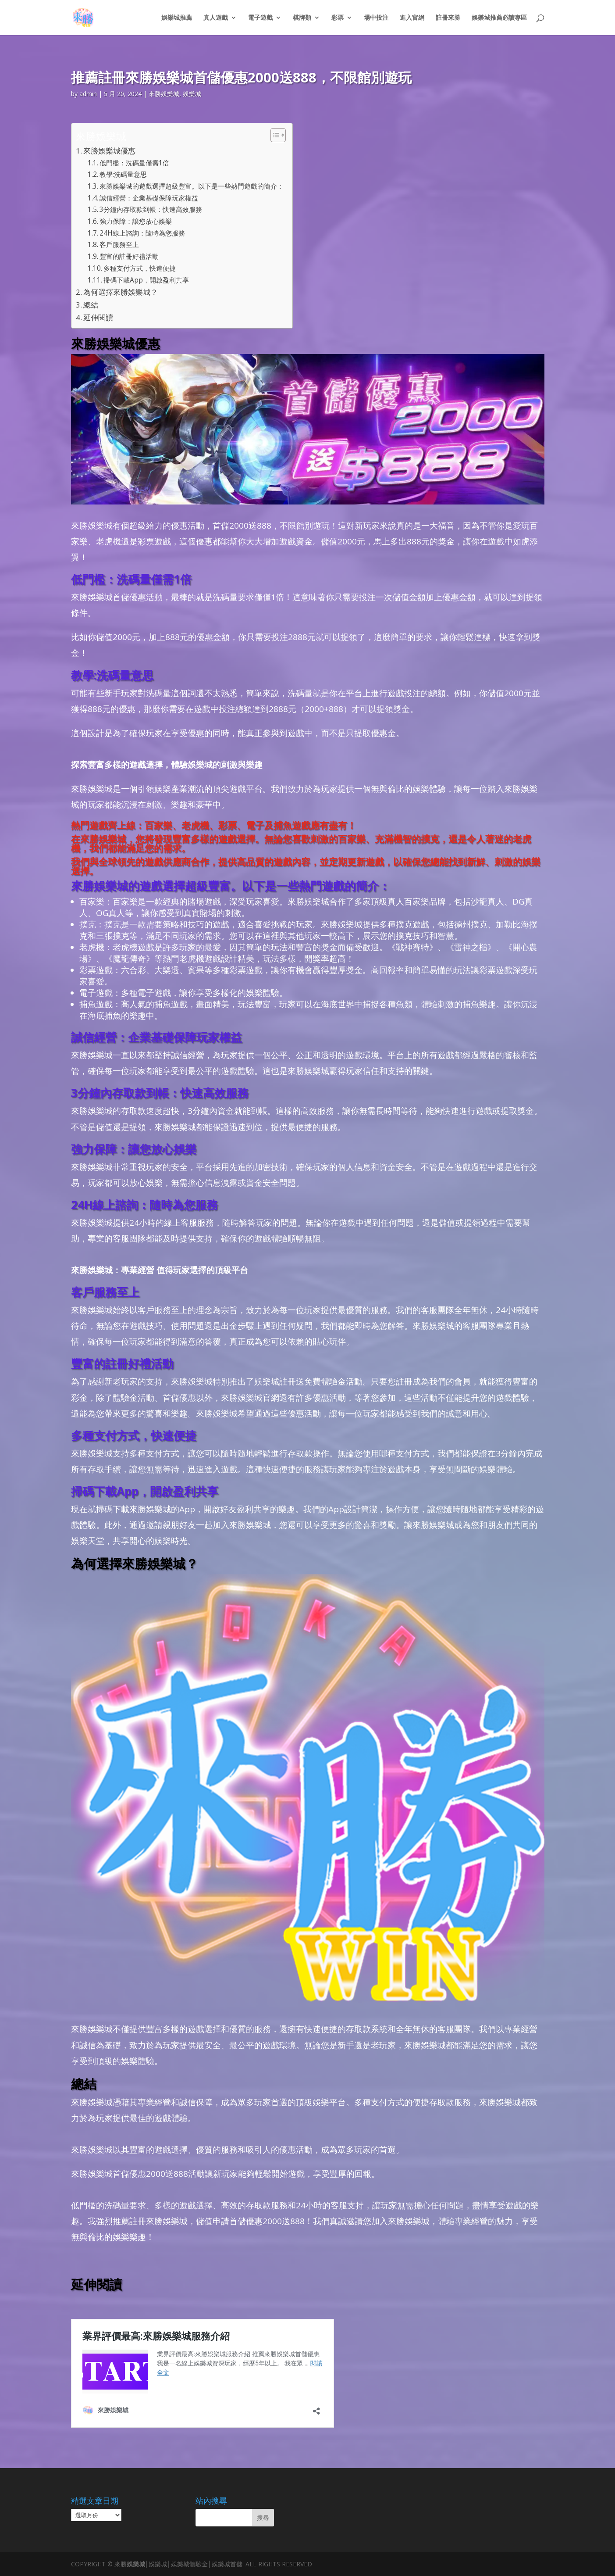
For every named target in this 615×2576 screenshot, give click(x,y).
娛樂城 (192, 93)
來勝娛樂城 (164, 93)
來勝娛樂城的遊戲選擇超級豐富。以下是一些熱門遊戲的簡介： (192, 186)
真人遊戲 (215, 17)
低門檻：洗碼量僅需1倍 (134, 163)
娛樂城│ (138, 2564)
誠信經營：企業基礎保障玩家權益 (149, 198)
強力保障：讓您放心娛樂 (136, 221)
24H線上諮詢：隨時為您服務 (142, 233)
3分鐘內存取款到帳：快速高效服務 (151, 209)
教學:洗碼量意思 (123, 174)
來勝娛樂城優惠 (109, 151)
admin (88, 93)
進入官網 (412, 17)
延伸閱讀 (98, 317)
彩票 (337, 17)
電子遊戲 (260, 17)
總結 (90, 305)
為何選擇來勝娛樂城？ (120, 292)
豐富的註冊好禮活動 (129, 256)
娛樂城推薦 (176, 17)
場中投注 (376, 17)
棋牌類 (302, 17)
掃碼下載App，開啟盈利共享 (146, 280)
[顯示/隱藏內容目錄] (274, 135)
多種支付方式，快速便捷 (139, 268)
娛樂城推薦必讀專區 (499, 17)
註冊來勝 (448, 17)
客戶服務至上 (119, 244)
